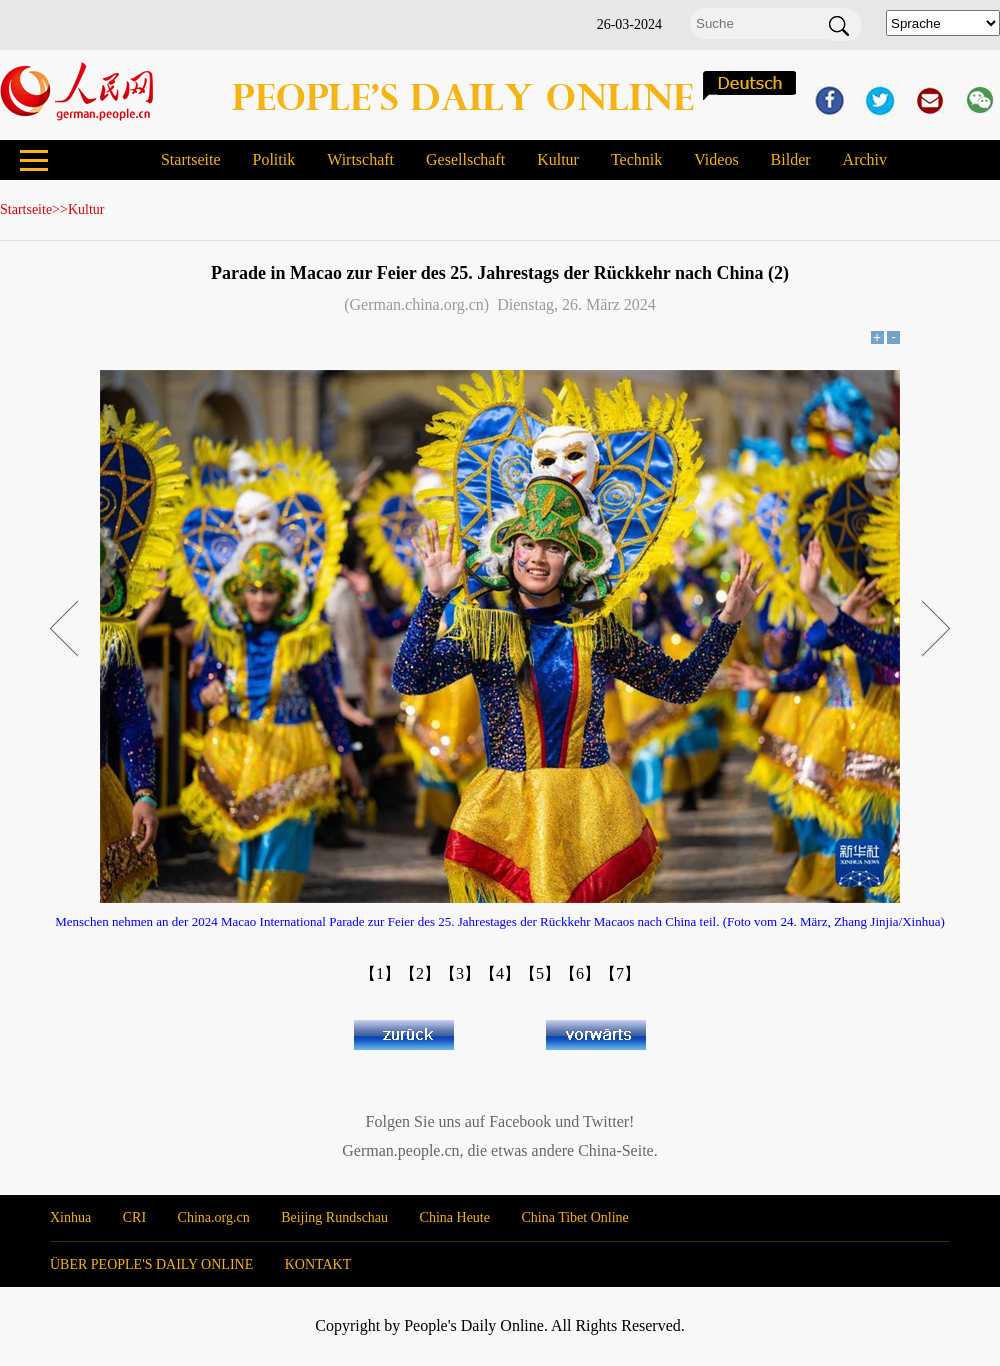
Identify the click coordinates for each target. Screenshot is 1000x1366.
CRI (134, 1217)
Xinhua (70, 1217)
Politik (273, 159)
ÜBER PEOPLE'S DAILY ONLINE (151, 1264)
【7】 (620, 973)
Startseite (191, 159)
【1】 (380, 973)
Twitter (606, 1121)
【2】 (420, 973)
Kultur (558, 159)
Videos (716, 159)
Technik (636, 159)
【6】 (580, 973)
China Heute (455, 1217)
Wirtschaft (360, 159)
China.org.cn (214, 1217)
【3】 (460, 973)
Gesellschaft (465, 159)
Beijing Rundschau (334, 1217)
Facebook (520, 1121)
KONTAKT (318, 1264)
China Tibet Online (574, 1217)
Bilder (791, 159)
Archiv (865, 159)
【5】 (540, 973)
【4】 (500, 973)
